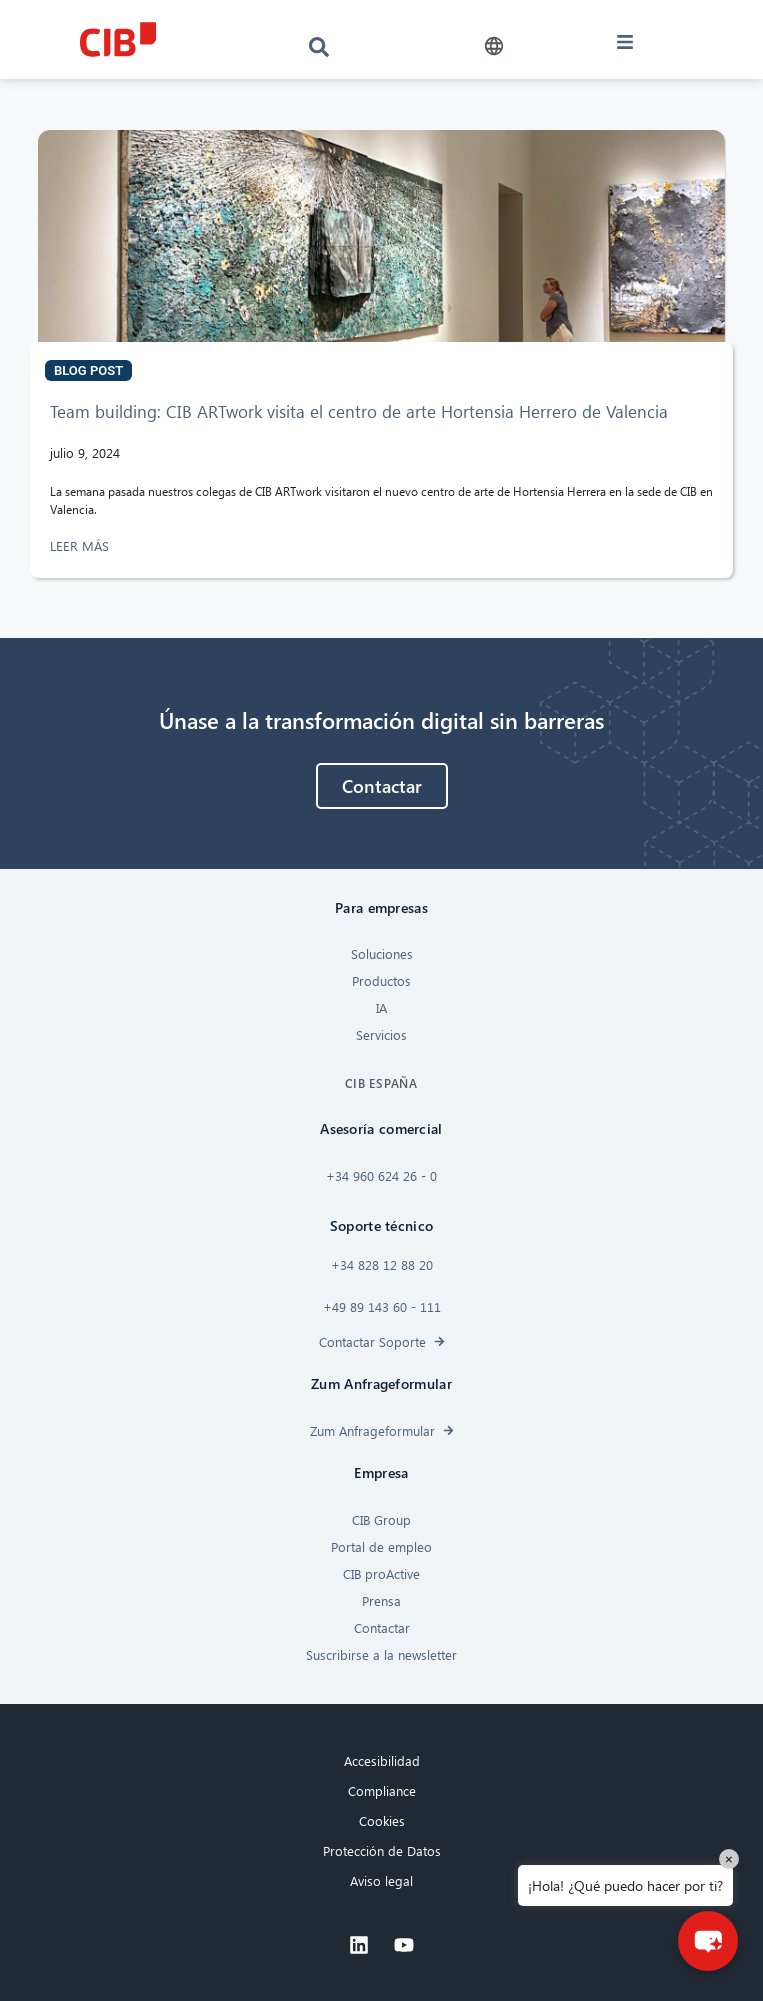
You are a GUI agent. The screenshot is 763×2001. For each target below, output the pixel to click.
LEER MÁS (81, 545)
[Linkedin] (359, 1945)
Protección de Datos (382, 1850)
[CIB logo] (117, 39)
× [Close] (729, 1858)
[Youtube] (404, 1945)
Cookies (382, 1820)
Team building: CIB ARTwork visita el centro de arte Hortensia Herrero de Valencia (361, 411)
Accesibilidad (382, 1760)
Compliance (382, 1790)
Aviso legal (381, 1880)
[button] (494, 46)
